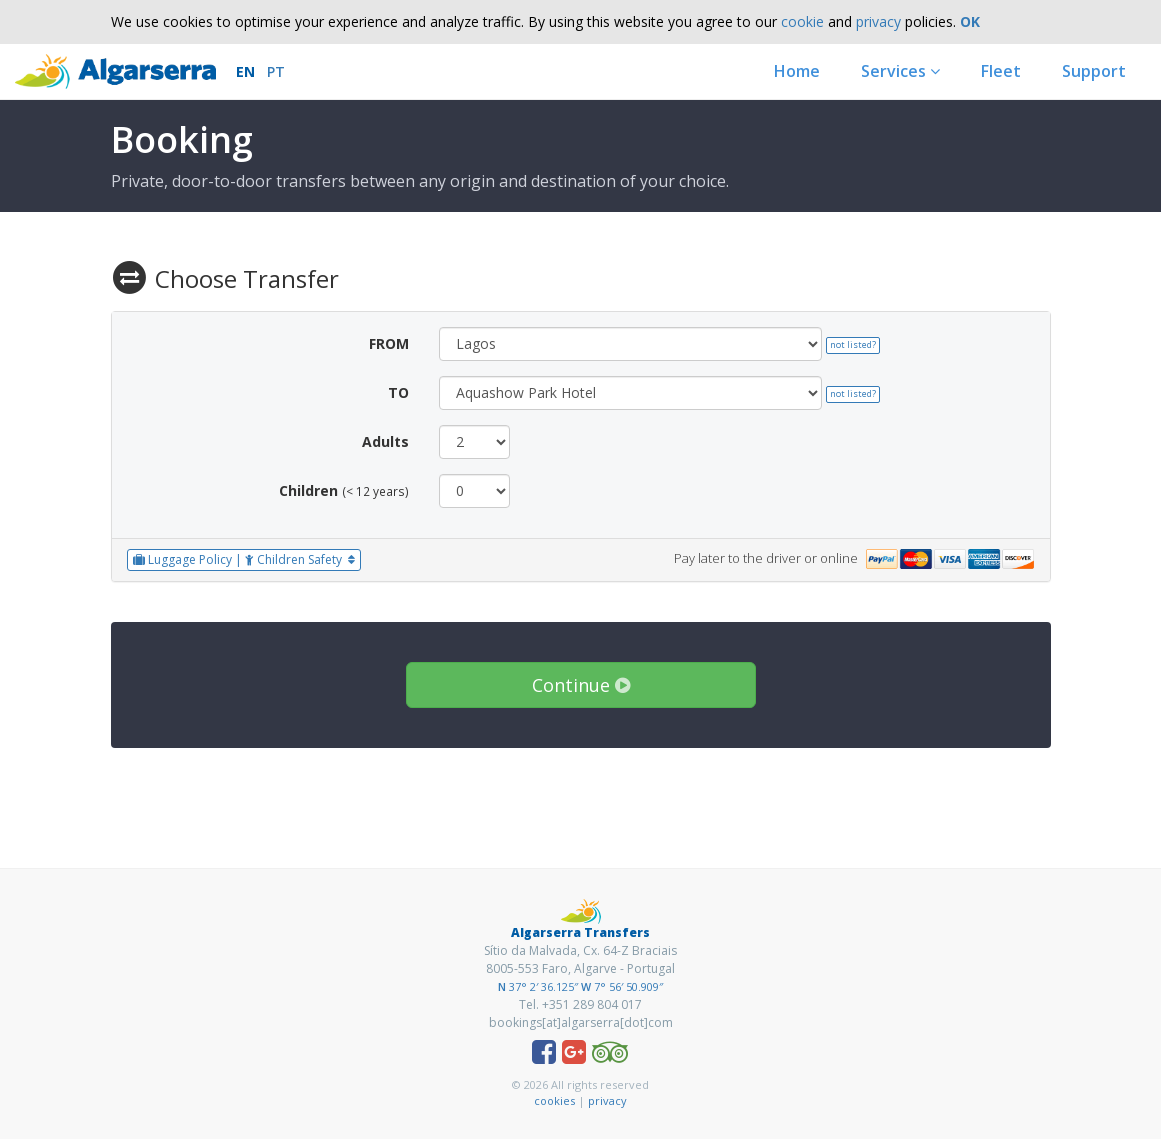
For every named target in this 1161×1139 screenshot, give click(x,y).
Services (900, 71)
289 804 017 (607, 1004)
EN (245, 71)
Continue (581, 685)
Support (1094, 71)
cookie (802, 21)
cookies (554, 1100)
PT (276, 71)
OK (970, 21)
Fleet (1001, 71)
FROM (389, 343)
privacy (878, 21)
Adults (385, 441)
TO (398, 392)
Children (308, 490)
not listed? (853, 344)
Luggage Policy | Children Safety (244, 559)
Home (797, 71)
